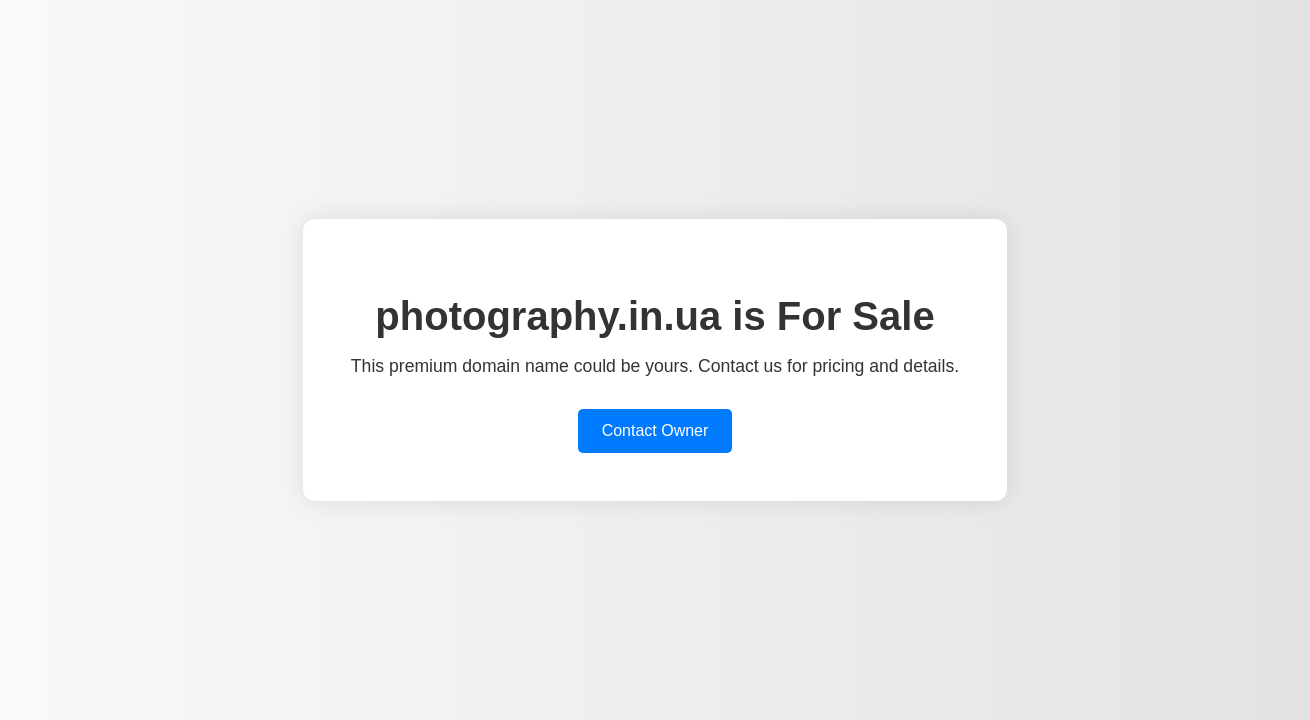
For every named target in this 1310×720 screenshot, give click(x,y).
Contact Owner (655, 430)
